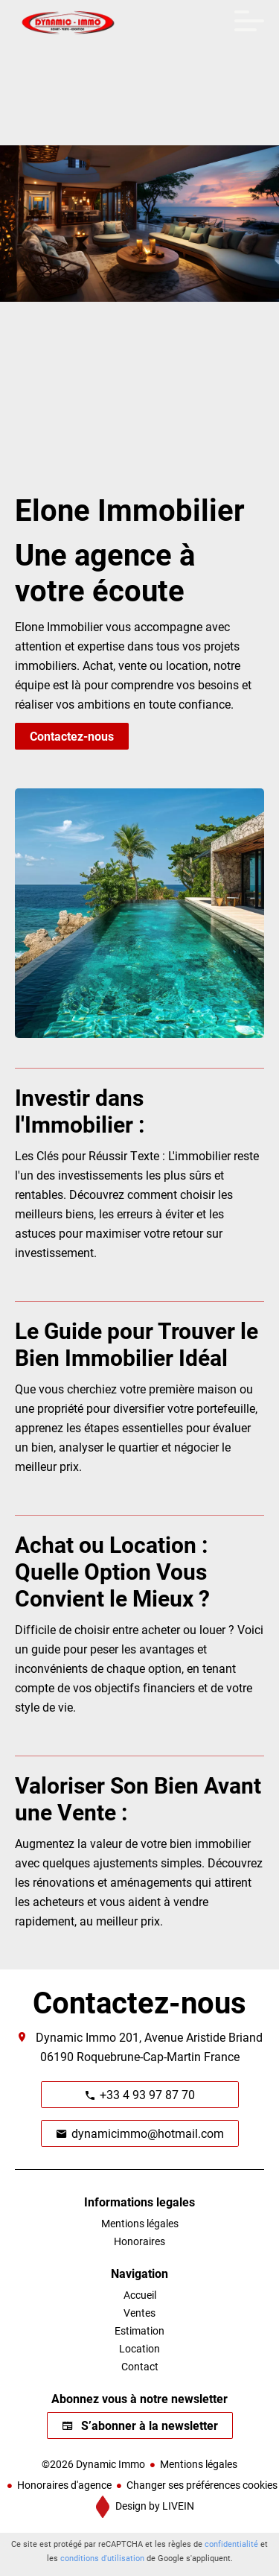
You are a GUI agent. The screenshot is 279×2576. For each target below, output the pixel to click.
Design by (153, 2506)
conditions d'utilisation (102, 2557)
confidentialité (231, 2543)
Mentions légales (198, 2464)
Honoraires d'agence (64, 2485)
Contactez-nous (72, 736)
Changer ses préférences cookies (202, 2485)
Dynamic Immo (76, 2037)
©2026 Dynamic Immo (93, 2464)
